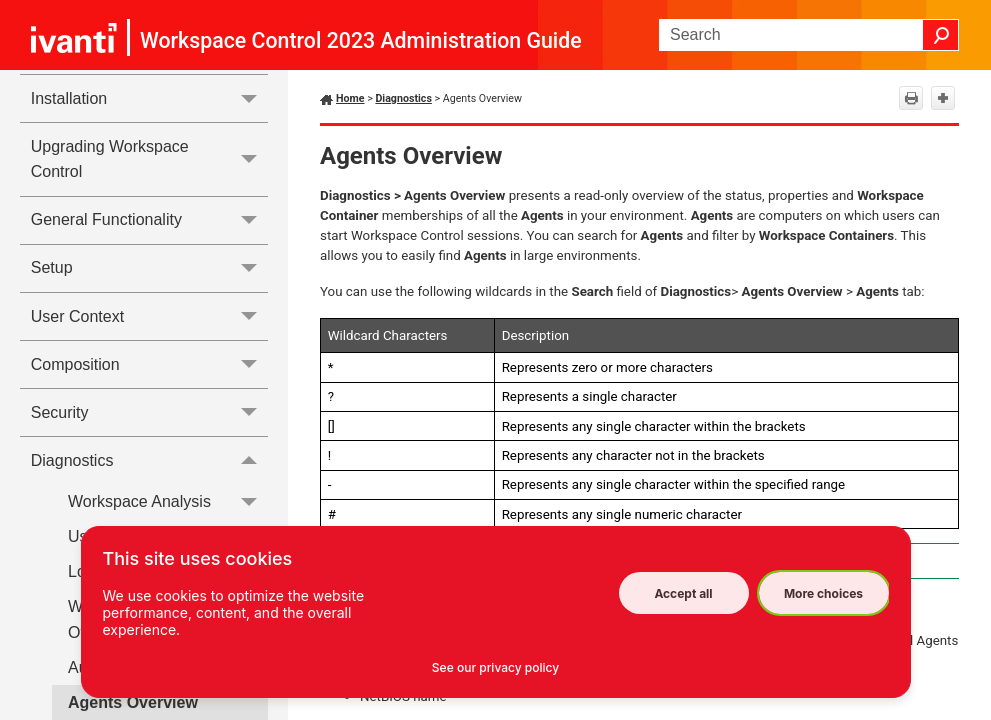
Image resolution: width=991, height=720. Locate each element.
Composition (149, 364)
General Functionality (149, 220)
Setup (149, 268)
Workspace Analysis (168, 501)
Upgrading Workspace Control (149, 159)
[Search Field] (809, 35)
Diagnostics (149, 460)
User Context (149, 316)
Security (149, 412)
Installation (149, 98)
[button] (941, 35)
